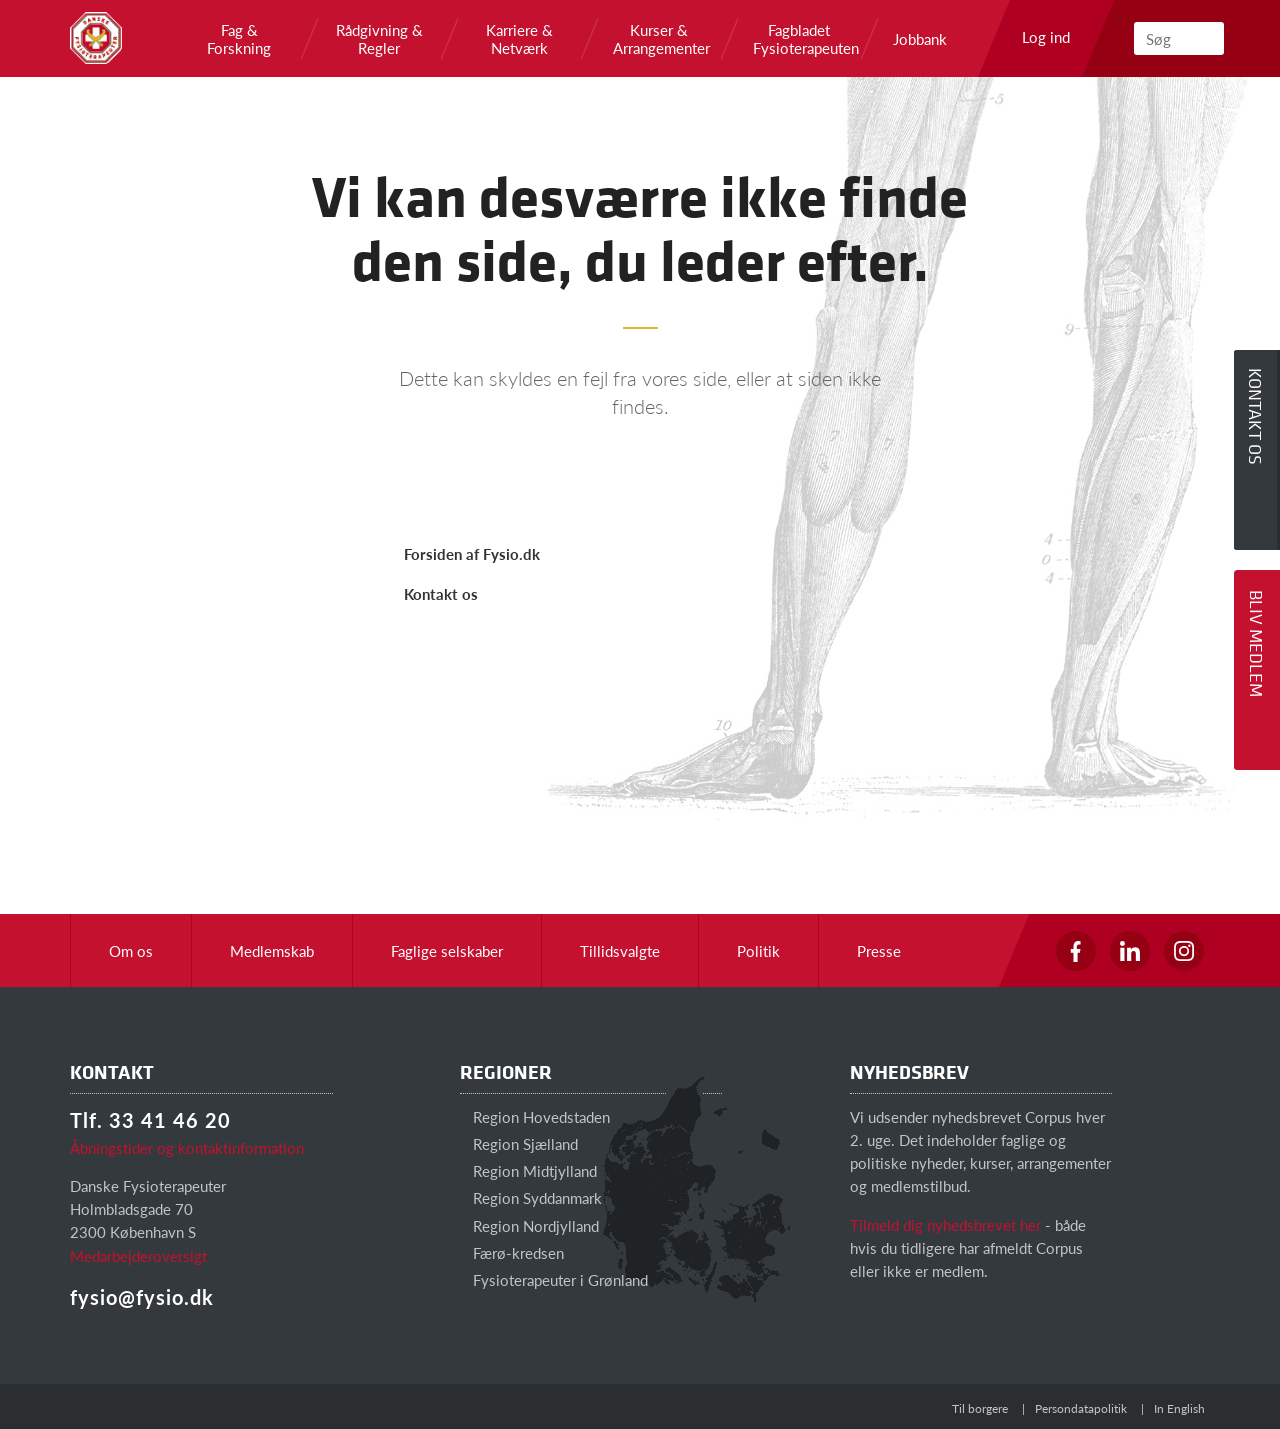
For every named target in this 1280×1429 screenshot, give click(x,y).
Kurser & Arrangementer (659, 39)
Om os (131, 950)
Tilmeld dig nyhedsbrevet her (945, 1224)
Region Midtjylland (528, 1170)
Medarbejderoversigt (138, 1255)
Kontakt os (441, 593)
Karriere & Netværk (519, 39)
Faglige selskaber (447, 950)
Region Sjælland (519, 1143)
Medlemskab (272, 950)
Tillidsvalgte (620, 950)
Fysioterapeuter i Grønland (554, 1279)
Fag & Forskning (239, 39)
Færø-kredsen (512, 1252)
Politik (758, 950)
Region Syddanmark (531, 1197)
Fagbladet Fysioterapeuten (799, 39)
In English (1179, 1408)
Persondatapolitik (1081, 1408)
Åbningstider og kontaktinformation (187, 1147)
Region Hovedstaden (535, 1116)
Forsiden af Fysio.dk (472, 553)
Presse (879, 950)
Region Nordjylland (529, 1225)
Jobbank (920, 39)
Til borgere (980, 1408)
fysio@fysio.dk (142, 1297)
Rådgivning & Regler (379, 39)
